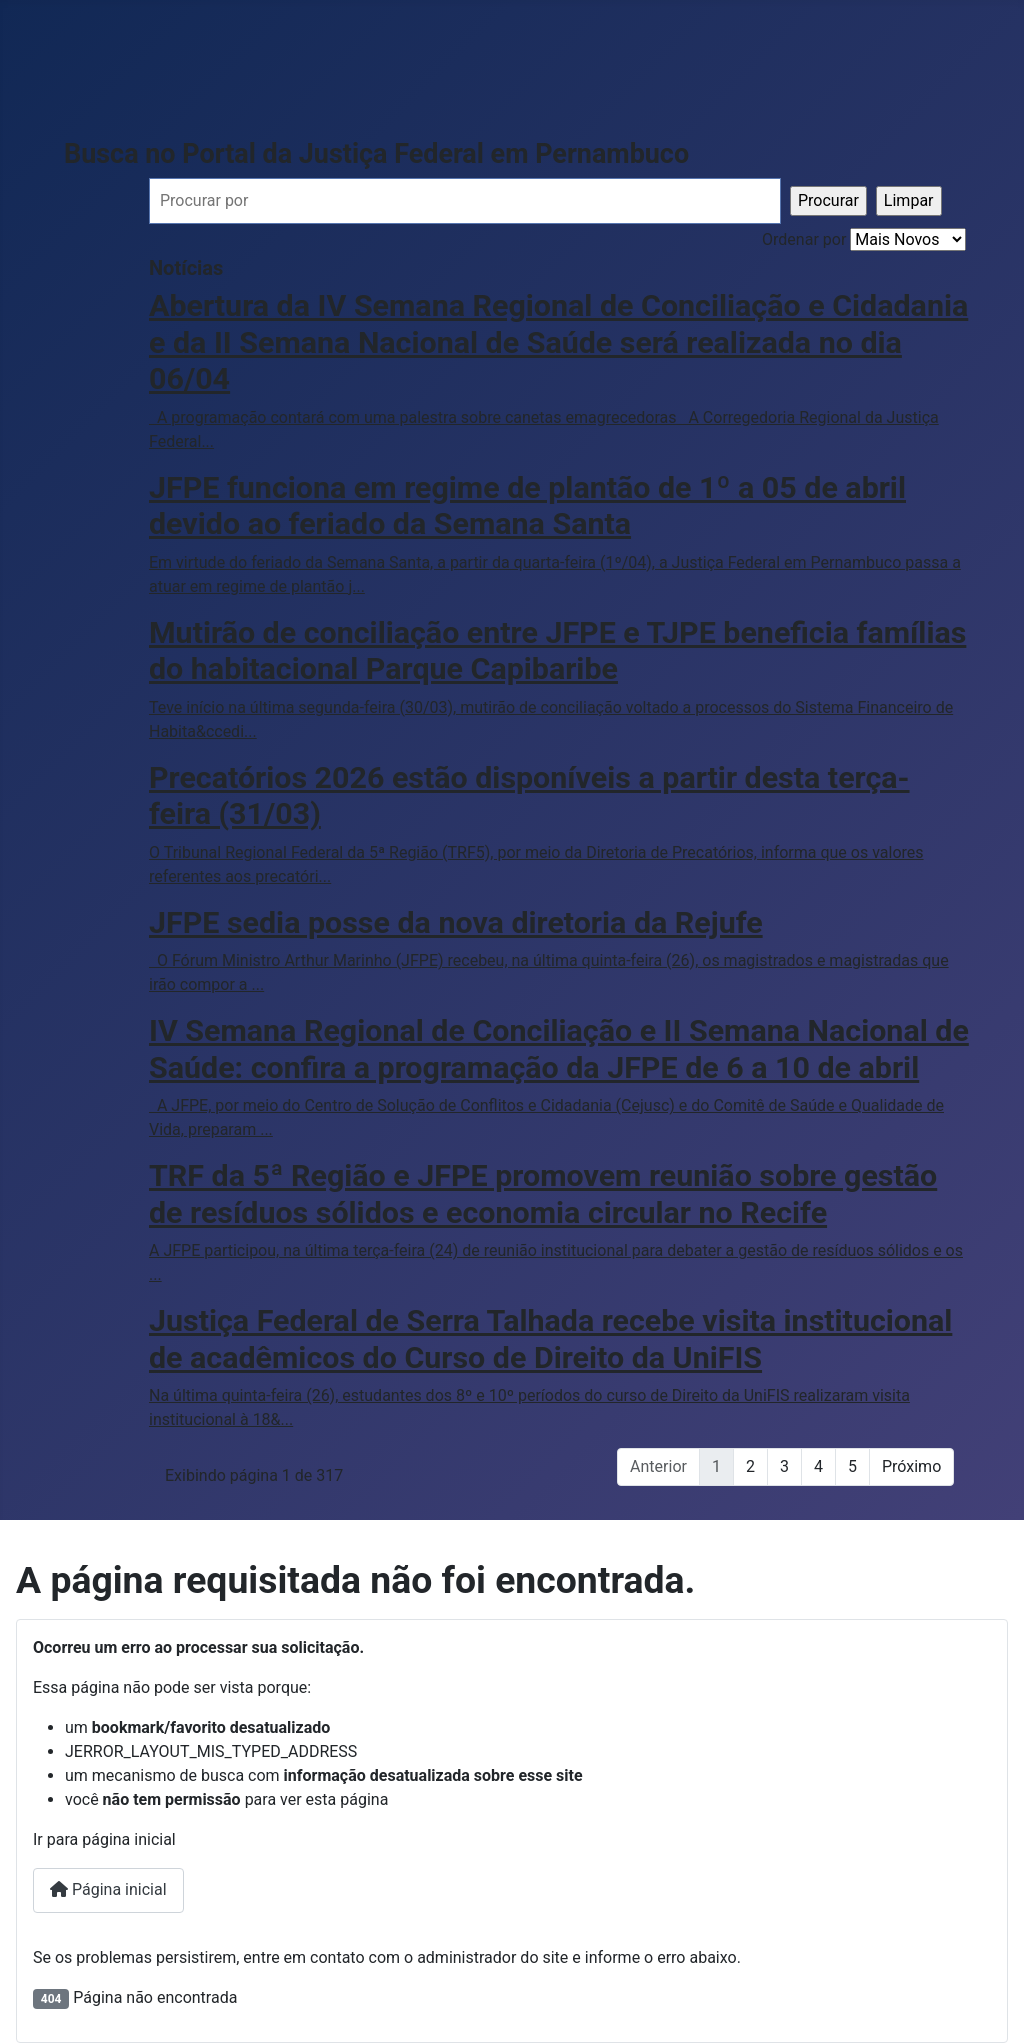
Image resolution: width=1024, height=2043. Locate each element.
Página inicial (108, 1889)
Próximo (911, 1466)
